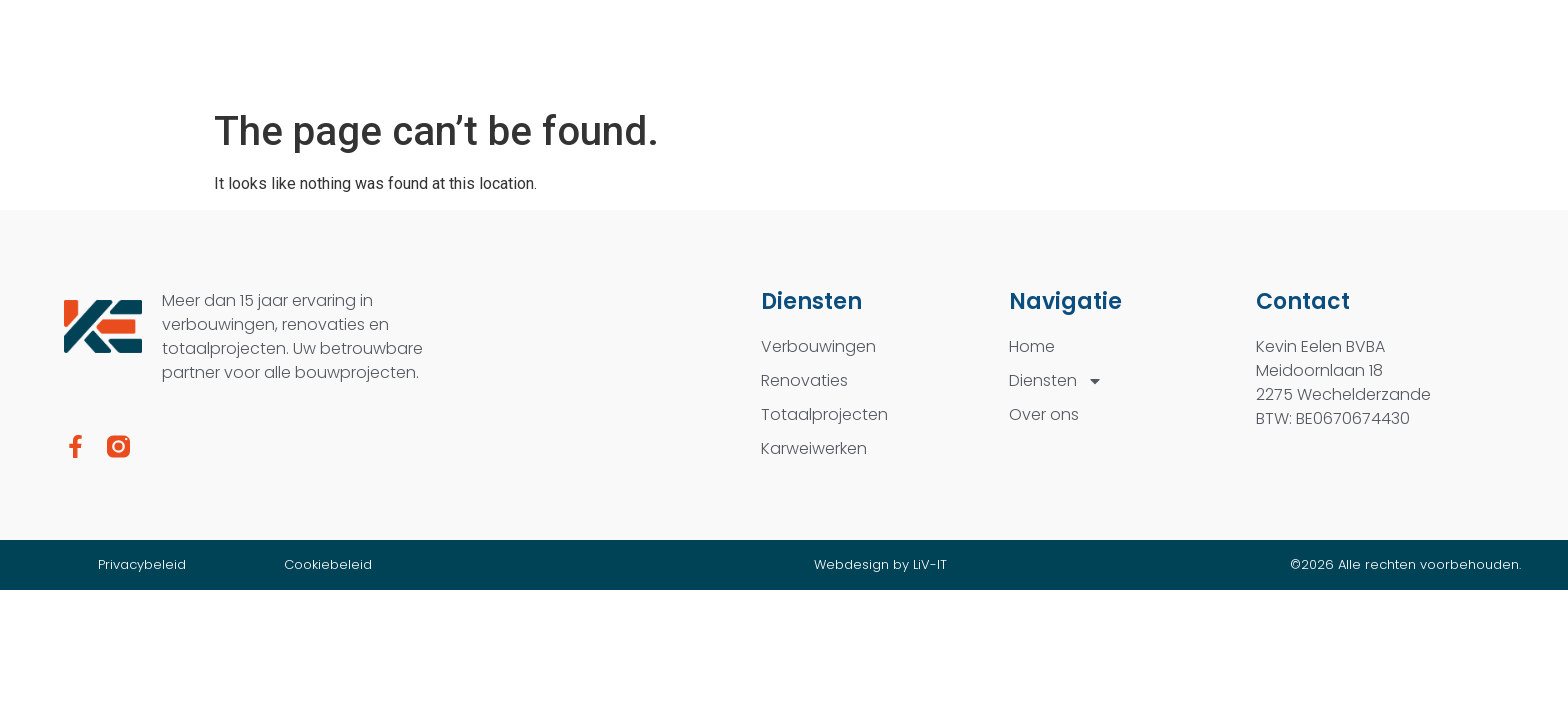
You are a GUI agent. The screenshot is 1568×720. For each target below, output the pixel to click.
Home (1032, 346)
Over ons (1044, 414)
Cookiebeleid (328, 564)
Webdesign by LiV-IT (880, 564)
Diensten (1056, 381)
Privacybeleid (142, 564)
